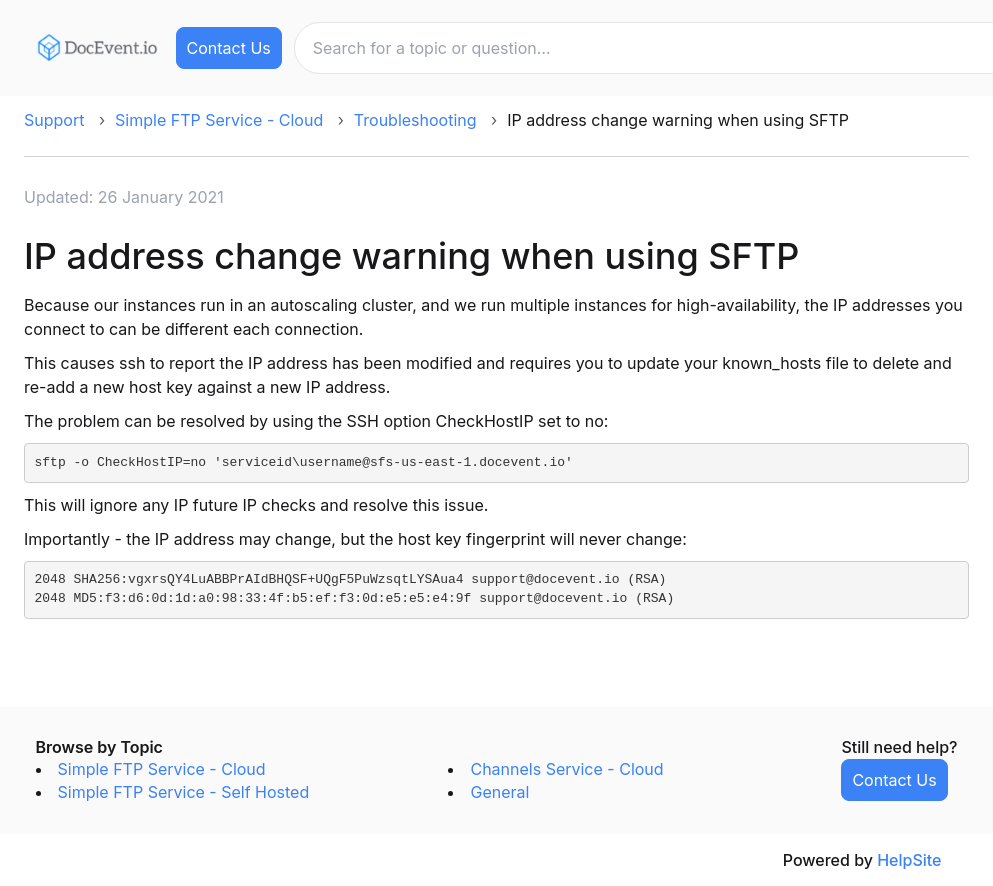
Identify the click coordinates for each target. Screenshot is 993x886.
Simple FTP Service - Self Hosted (184, 792)
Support (54, 120)
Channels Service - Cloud (566, 769)
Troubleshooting (415, 120)
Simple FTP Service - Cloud (219, 120)
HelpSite (909, 860)
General (499, 792)
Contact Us (229, 48)
